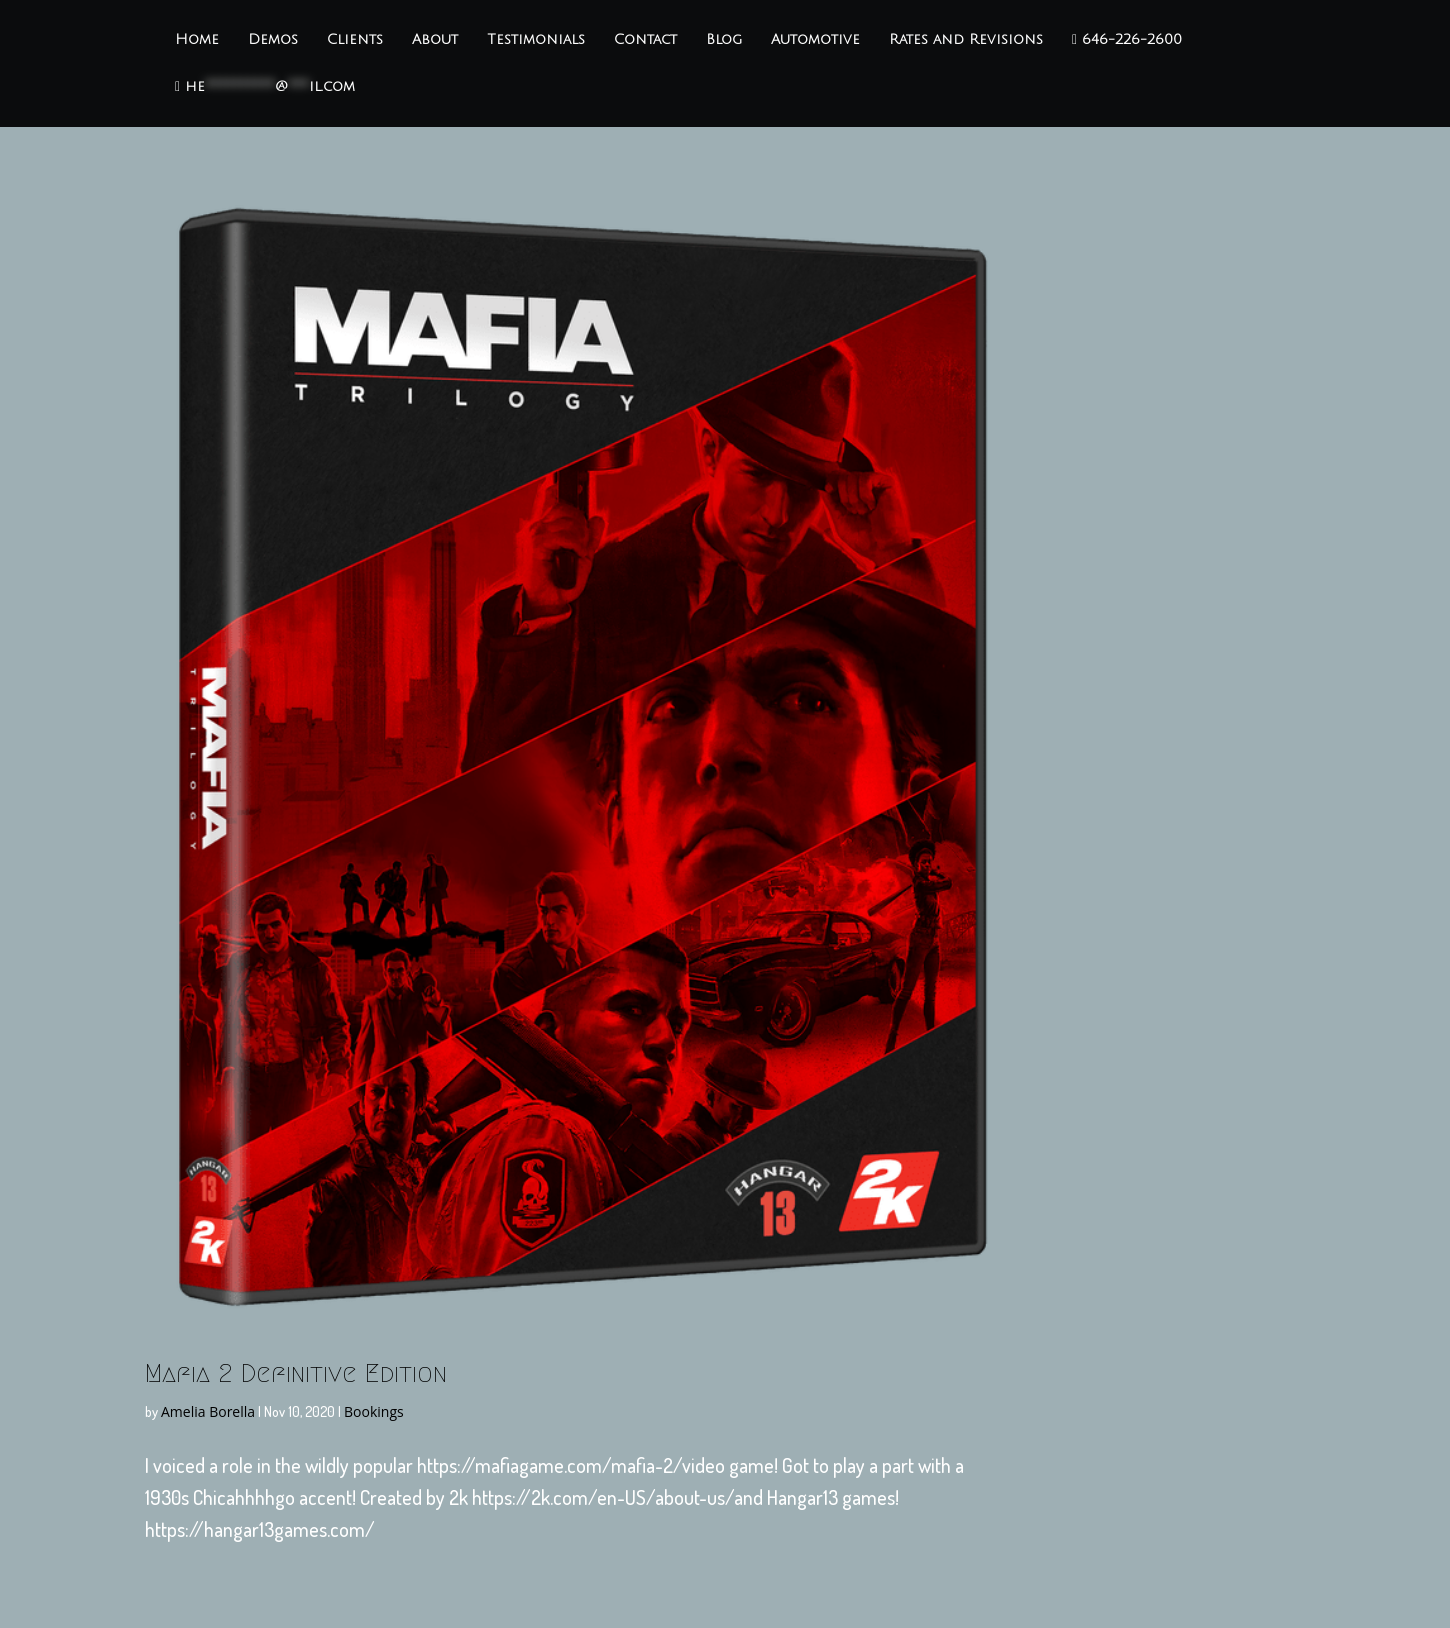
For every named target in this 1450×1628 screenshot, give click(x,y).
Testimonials (536, 40)
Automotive (815, 40)
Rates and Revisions (966, 40)
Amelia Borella (208, 1411)
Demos (273, 40)
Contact (645, 40)
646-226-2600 (1127, 40)
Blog (724, 40)
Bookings (374, 1411)
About (435, 40)
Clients (355, 40)
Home (197, 40)
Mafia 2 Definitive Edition (296, 1373)
